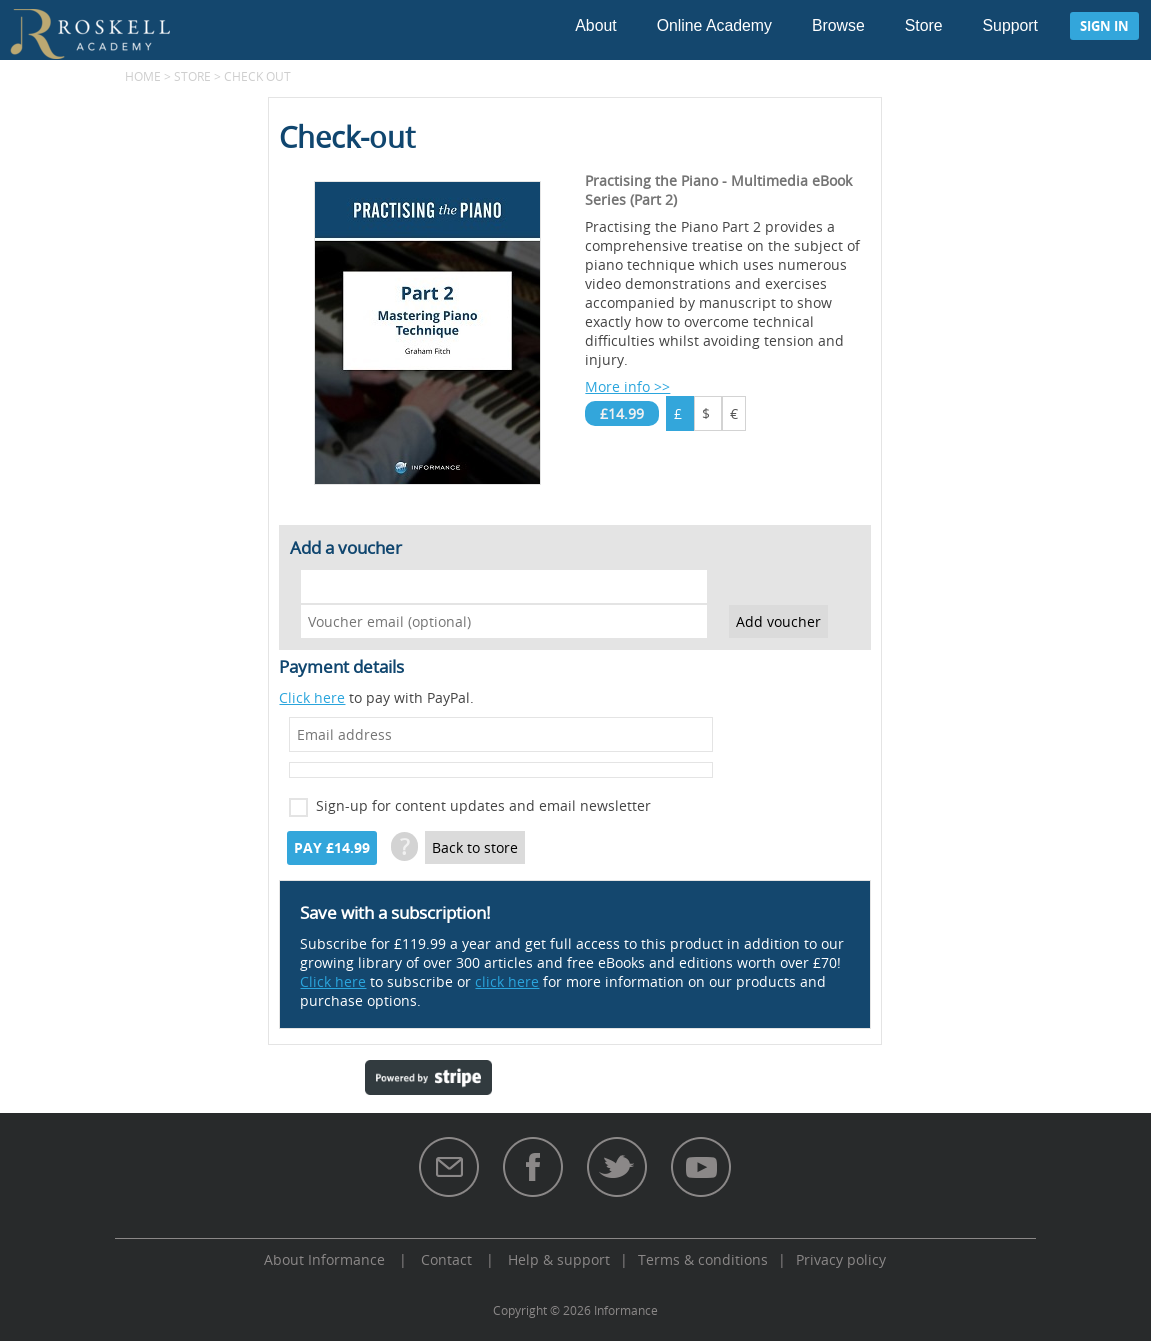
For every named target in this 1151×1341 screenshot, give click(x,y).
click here (507, 981)
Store (924, 25)
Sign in (1104, 26)
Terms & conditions (703, 1259)
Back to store (475, 847)
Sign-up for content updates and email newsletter (483, 805)
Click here (312, 697)
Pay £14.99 (332, 848)
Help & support (559, 1259)
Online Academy (714, 25)
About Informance (324, 1259)
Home (143, 76)
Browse (838, 25)
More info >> (627, 386)
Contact (446, 1259)
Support (1010, 25)
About (595, 25)
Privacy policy (841, 1259)
